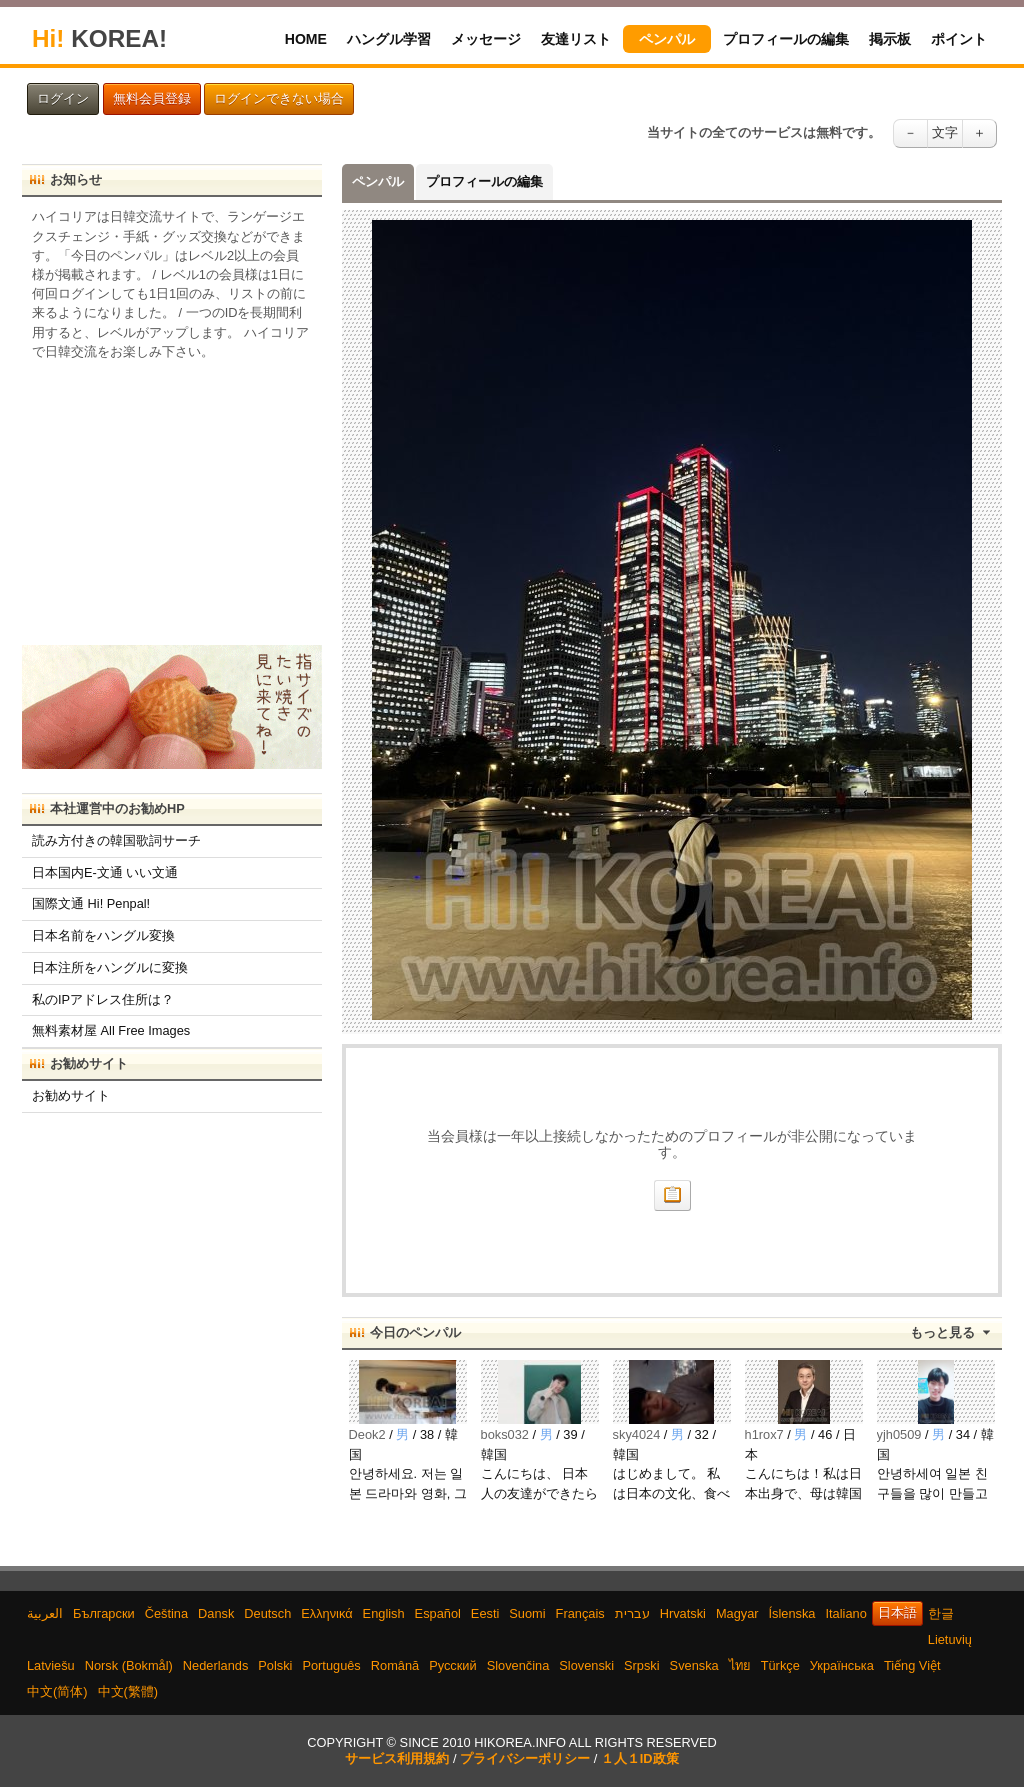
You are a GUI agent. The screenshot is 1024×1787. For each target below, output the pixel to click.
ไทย (740, 1665)
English (384, 1613)
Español (438, 1613)
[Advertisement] (172, 496)
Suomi (527, 1613)
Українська (842, 1665)
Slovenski (586, 1665)
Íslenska (792, 1613)
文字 (945, 133)
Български (104, 1613)
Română (395, 1665)
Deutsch (267, 1613)
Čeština (166, 1613)
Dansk (216, 1613)
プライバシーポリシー (525, 1758)
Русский (452, 1665)
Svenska (694, 1665)
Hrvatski (683, 1613)
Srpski (642, 1665)
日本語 (897, 1613)
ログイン (63, 99)
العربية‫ (45, 1613)
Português (331, 1665)
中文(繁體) (128, 1691)
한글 (941, 1613)
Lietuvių (950, 1639)
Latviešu (51, 1665)
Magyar (737, 1613)
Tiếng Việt (912, 1665)
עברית (632, 1613)
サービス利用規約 (397, 1758)
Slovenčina (518, 1665)
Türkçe (780, 1665)
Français (580, 1613)
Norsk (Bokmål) (129, 1665)
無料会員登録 (152, 99)
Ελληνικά (326, 1613)
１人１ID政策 (640, 1758)
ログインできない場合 (279, 99)
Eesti (485, 1613)
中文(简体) (57, 1691)
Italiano (846, 1613)
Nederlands (215, 1665)
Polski (275, 1665)
